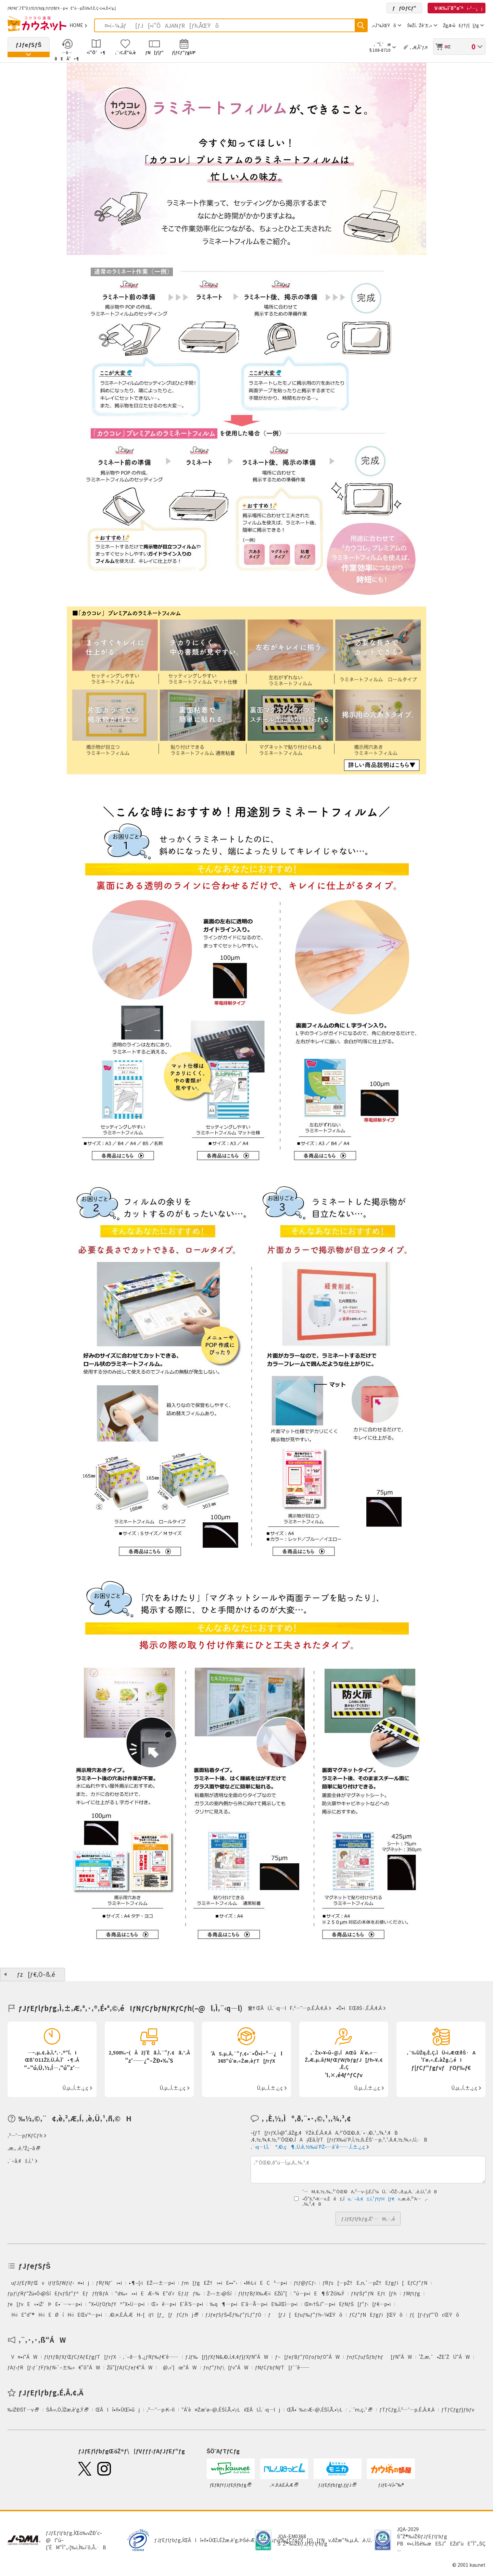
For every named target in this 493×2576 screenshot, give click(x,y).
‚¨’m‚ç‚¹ (358, 2409)
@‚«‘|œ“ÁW (178, 2367)
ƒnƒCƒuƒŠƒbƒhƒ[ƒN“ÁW (379, 2356)
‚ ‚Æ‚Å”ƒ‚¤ (419, 47)
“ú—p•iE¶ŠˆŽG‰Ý (319, 2293)
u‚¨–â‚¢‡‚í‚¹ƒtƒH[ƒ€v (372, 2198)
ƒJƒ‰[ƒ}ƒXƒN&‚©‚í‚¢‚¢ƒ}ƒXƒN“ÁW (226, 2356)
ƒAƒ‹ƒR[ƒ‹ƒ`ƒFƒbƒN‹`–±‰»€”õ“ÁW (54, 2367)
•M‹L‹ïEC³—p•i (265, 2282)
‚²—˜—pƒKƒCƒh (25, 2135)
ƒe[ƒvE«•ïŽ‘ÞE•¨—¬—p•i (45, 2304)
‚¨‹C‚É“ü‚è (125, 52)
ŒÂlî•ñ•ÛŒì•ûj (118, 2409)
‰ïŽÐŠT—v (21, 2409)
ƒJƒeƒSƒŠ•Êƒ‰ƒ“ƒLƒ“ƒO (233, 2314)
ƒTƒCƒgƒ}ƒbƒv (457, 2409)
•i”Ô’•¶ (96, 52)
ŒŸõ (361, 25)
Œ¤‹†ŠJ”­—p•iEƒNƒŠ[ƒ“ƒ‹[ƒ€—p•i (347, 2304)
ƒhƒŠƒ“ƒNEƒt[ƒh (373, 2293)
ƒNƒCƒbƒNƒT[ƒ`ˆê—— (282, 2367)
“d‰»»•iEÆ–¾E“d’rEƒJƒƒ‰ (157, 2293)
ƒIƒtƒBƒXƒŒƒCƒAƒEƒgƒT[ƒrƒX (80, 2356)
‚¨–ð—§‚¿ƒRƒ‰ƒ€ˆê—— (150, 2356)
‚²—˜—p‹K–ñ (161, 2409)
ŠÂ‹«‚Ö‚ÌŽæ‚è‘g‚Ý (64, 2409)
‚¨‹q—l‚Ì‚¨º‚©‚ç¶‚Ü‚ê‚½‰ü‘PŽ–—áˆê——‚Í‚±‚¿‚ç (308, 2146)
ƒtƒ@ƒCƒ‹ (305, 2282)
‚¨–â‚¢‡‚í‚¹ (21, 2160)
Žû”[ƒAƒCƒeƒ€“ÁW (129, 2367)
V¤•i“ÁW (22, 2356)
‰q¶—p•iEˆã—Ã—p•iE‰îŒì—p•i (254, 2304)
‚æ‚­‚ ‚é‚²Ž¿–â (21, 2148)
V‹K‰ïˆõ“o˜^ (456, 7)
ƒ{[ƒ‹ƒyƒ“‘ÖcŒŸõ (434, 2314)
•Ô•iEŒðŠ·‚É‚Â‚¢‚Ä (359, 2007)
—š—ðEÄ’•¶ (66, 55)
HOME (76, 25)
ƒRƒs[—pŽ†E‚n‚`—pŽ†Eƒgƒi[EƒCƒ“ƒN (375, 2282)
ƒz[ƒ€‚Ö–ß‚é (36, 1974)
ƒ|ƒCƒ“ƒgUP (184, 52)
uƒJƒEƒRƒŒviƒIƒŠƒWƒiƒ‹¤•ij (48, 2282)
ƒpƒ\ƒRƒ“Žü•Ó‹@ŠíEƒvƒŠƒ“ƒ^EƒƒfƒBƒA (58, 2293)
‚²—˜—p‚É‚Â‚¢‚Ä (309, 2007)
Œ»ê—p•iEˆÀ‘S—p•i (177, 2304)
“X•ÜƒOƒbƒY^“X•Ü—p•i (116, 2304)
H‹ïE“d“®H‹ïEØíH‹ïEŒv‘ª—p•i (55, 2314)
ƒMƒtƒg (411, 2293)
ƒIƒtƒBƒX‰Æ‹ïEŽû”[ (262, 2293)
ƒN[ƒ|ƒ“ (154, 52)
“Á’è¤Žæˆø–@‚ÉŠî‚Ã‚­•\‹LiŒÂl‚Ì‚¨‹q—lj (230, 2409)
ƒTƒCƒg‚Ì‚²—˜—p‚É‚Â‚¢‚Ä (406, 2409)
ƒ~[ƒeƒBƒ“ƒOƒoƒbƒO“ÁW (307, 2356)
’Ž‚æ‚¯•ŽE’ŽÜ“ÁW (444, 2356)
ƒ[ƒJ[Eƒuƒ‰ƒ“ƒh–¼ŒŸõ (305, 2314)
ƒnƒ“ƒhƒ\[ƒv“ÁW (225, 2367)
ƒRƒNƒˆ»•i (109, 2282)
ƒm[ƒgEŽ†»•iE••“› (209, 2282)
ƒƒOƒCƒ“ (404, 7)
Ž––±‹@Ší (219, 2293)
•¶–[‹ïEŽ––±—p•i (152, 2282)
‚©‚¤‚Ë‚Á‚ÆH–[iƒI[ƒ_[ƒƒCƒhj (151, 2314)
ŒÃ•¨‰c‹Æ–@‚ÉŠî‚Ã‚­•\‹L (314, 2409)
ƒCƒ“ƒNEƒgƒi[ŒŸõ (376, 2314)
